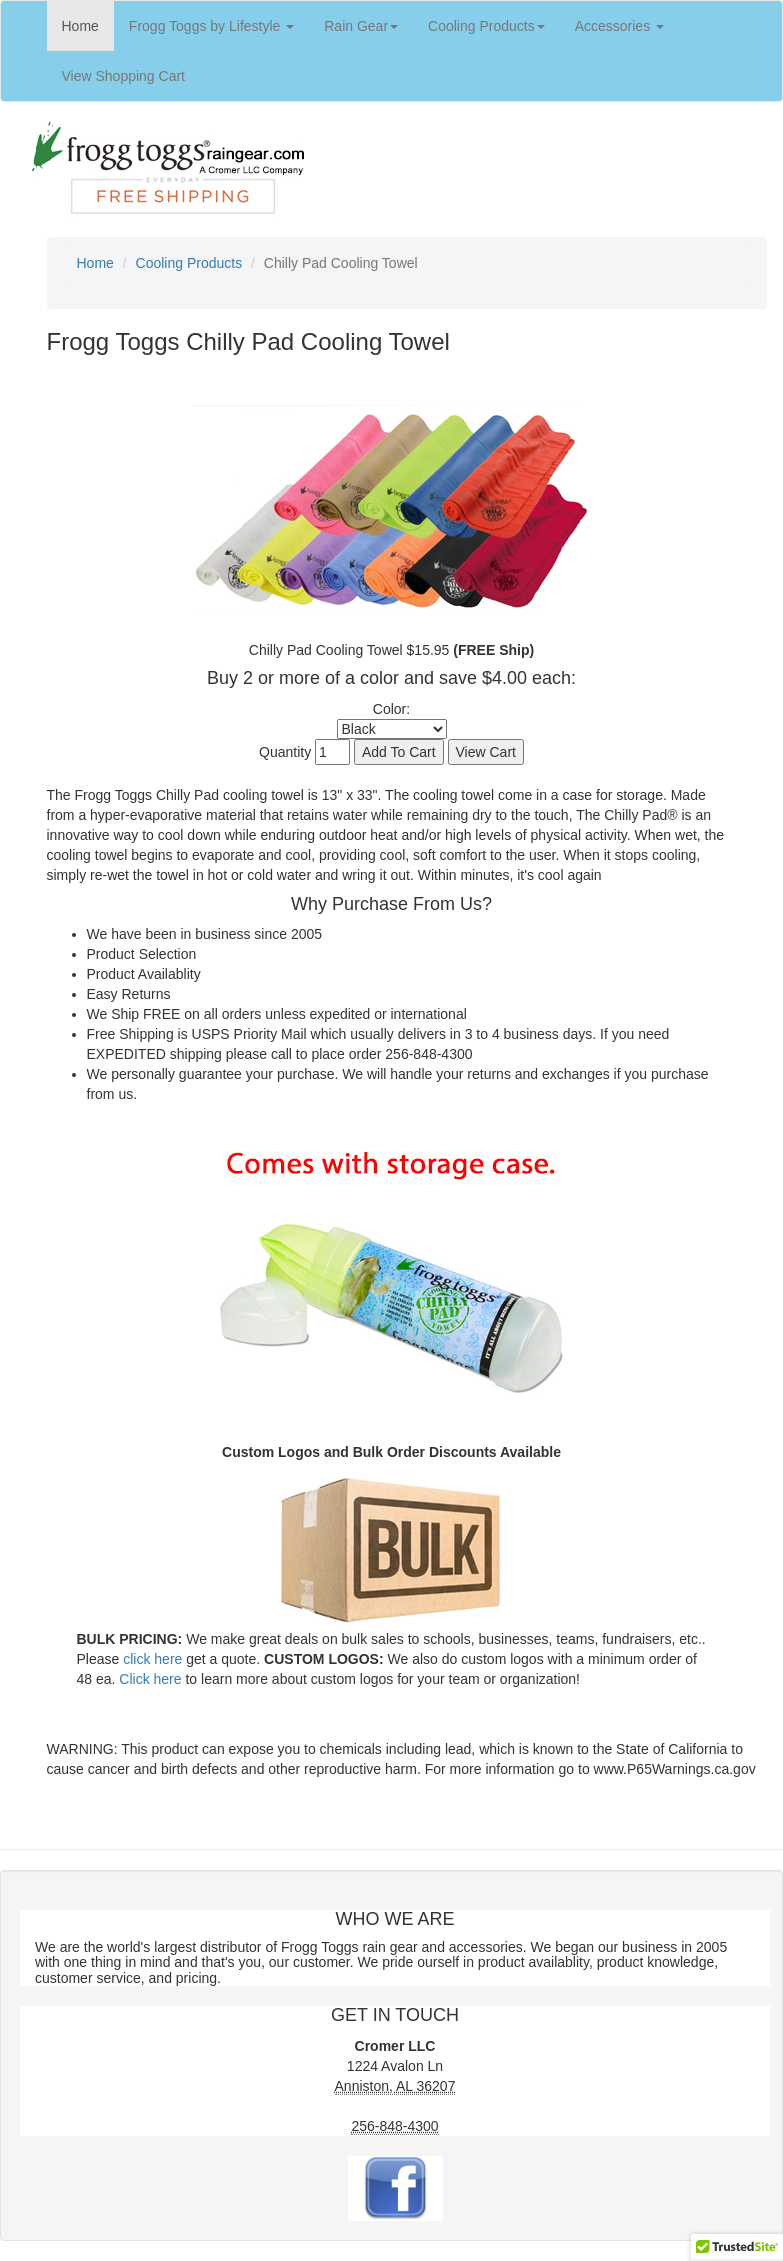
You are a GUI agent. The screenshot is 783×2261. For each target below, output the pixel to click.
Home (88, 24)
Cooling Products (189, 263)
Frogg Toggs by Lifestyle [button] (211, 26)
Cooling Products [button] (486, 26)
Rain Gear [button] (361, 26)
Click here (150, 1679)
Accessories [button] (619, 26)
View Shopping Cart (131, 74)
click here (152, 1659)
